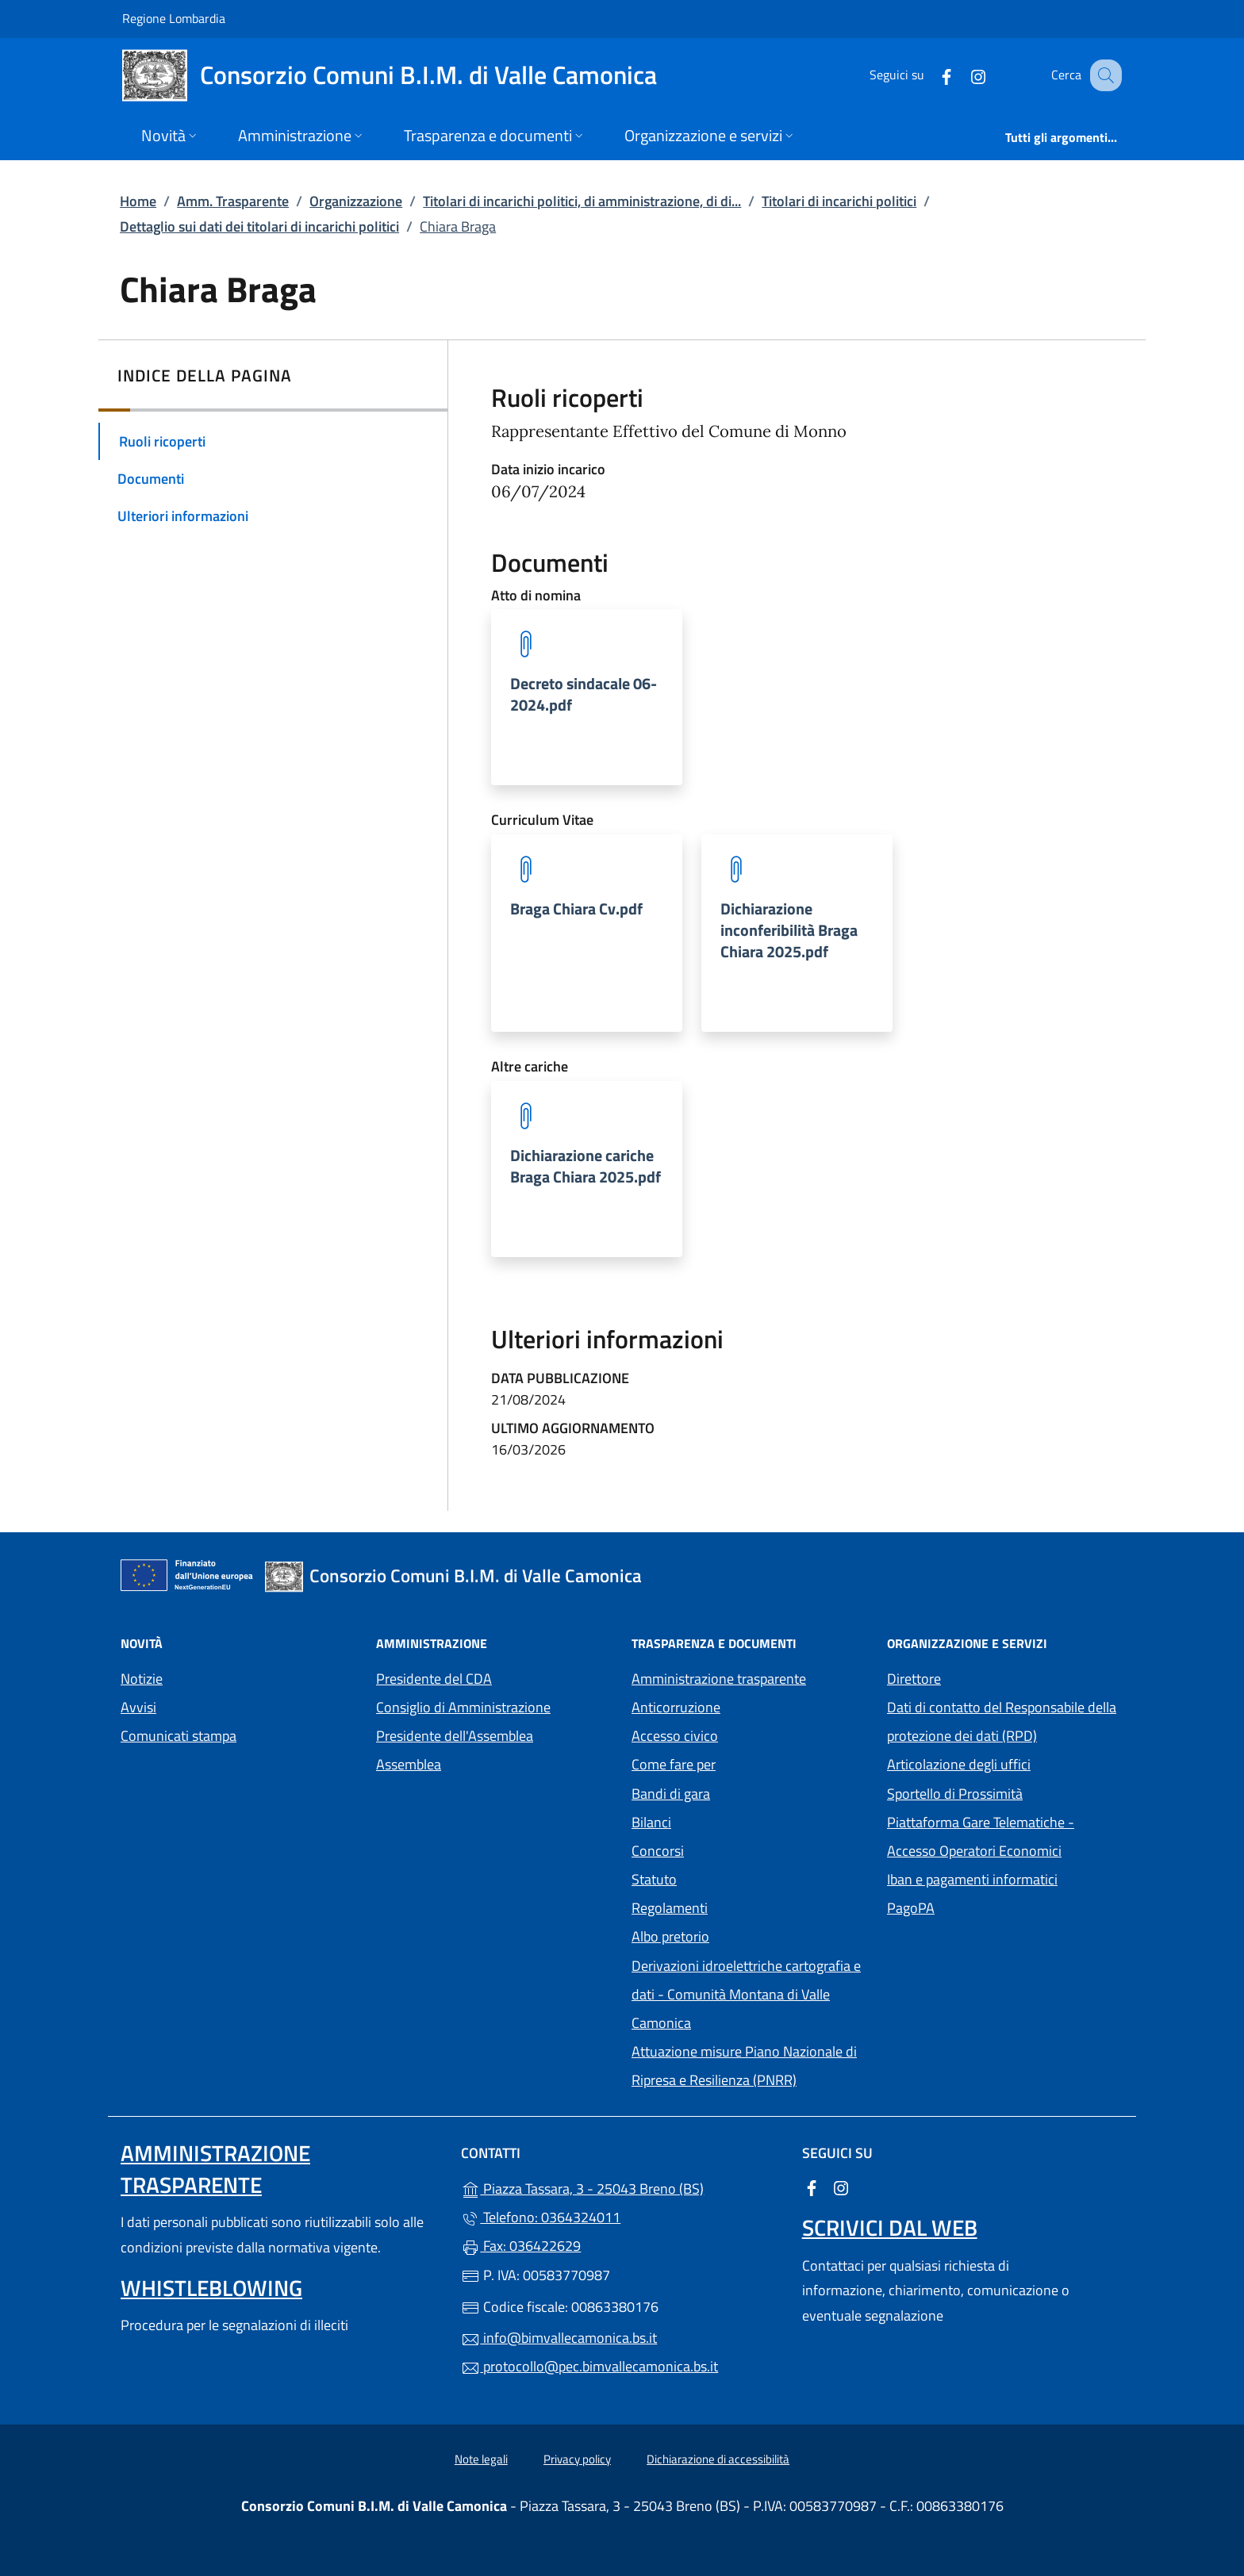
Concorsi (658, 1850)
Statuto (654, 1879)
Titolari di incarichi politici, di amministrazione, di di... (582, 201)
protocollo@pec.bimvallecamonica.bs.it (589, 2366)
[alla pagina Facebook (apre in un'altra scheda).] (930, 75)
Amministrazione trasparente (719, 1678)
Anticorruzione (676, 1707)
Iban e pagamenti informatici (972, 1879)
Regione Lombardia (173, 18)
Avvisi (138, 1707)
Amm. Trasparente (233, 201)
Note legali (481, 2459)
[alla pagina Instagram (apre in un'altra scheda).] (961, 75)
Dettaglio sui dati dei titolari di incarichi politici (259, 226)
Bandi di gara (671, 1793)
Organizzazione (355, 201)
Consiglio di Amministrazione (463, 1707)
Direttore (914, 1678)
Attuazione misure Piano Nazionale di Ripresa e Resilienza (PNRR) (744, 2066)
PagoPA (984, 1906)
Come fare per (674, 1764)
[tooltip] (586, 697)
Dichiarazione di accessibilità (718, 2459)
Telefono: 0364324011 (540, 2217)
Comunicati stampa (178, 1735)
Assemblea (408, 1764)
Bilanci (651, 1822)
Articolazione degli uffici (959, 1764)
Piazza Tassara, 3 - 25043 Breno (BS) (621, 2187)
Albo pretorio (743, 1934)
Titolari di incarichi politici (839, 201)
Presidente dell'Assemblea (454, 1735)
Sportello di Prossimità (955, 1793)
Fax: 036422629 (521, 2245)
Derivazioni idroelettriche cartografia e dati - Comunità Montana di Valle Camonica (746, 1994)
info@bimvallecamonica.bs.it (559, 2337)
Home (138, 201)
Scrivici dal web (889, 2227)
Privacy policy (577, 2459)
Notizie (142, 1678)
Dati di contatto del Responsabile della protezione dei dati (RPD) (1001, 1721)
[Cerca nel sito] (1103, 75)
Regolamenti (670, 1908)
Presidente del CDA (434, 1678)
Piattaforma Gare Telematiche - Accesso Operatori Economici (1005, 1836)
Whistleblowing (211, 2288)
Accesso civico (675, 1735)
